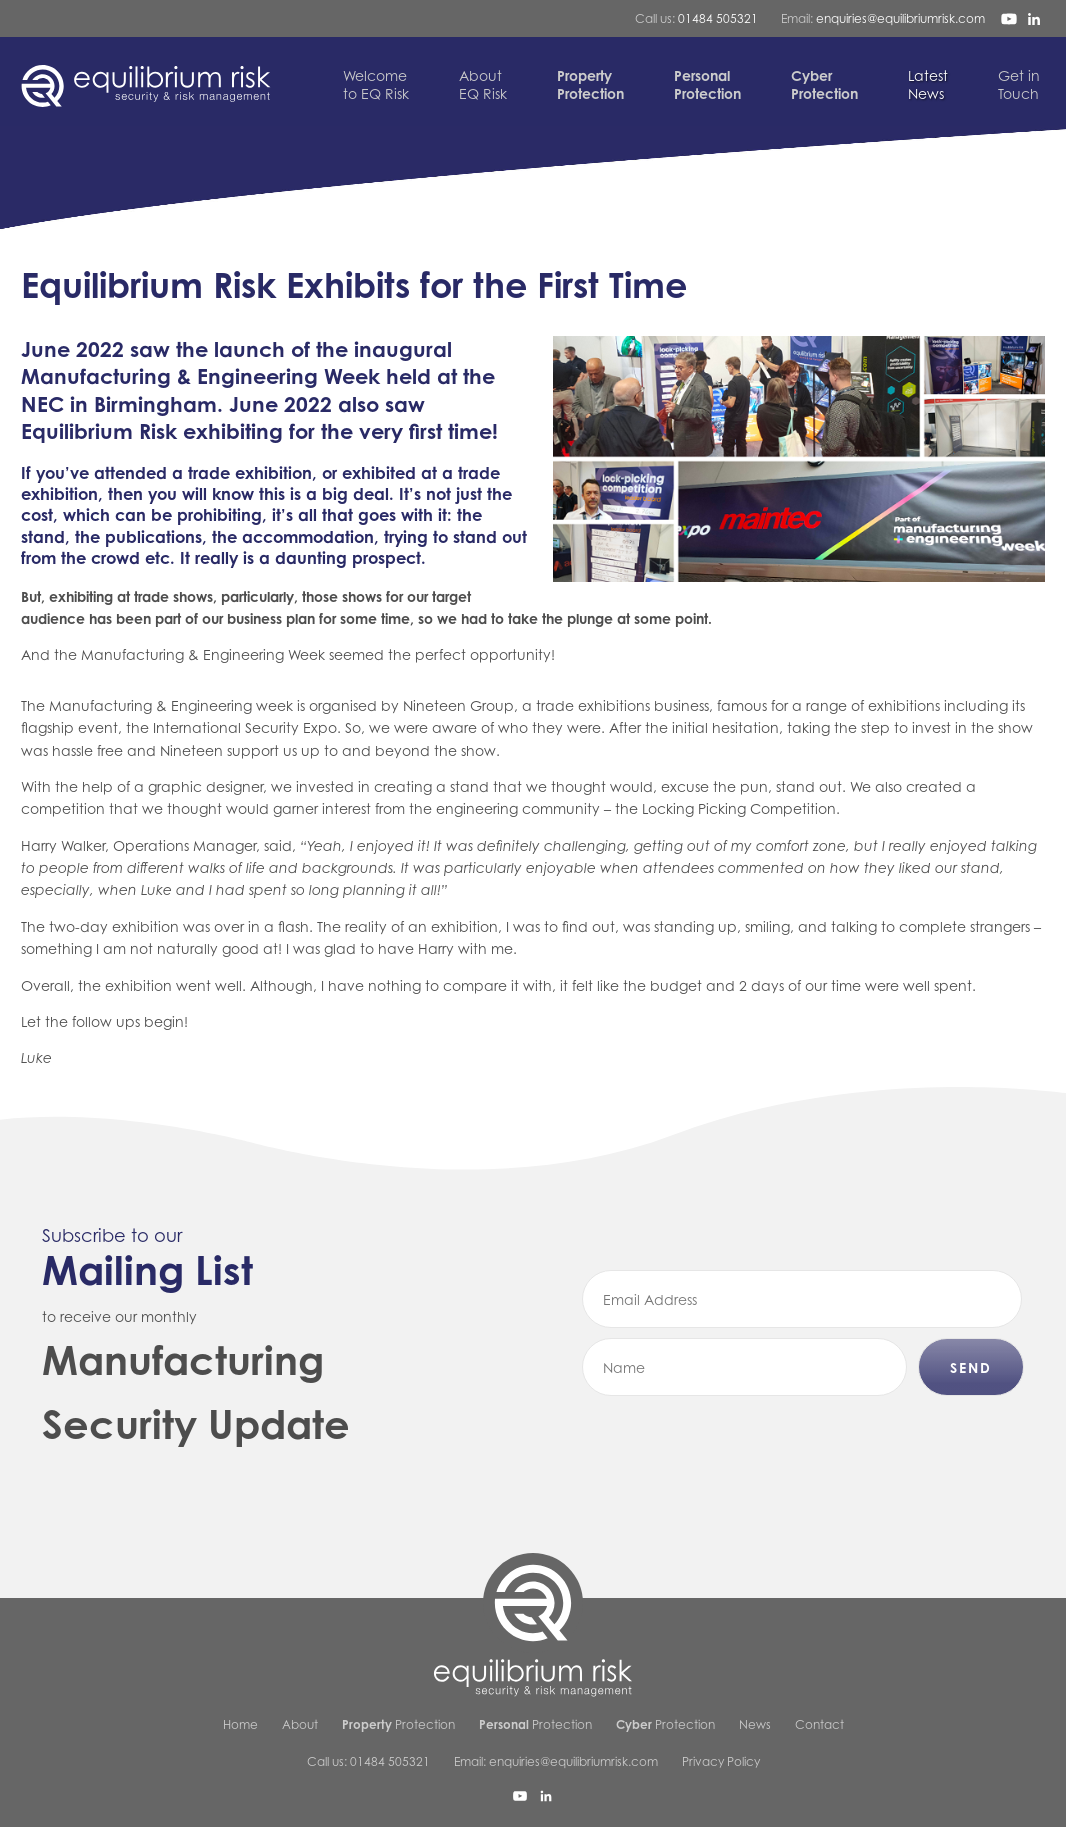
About (300, 1724)
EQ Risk (483, 84)
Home (240, 1724)
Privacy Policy (721, 1761)
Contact (819, 1724)
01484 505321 (718, 18)
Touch (1019, 84)
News (928, 84)
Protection (398, 1724)
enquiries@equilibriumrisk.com (900, 18)
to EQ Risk (376, 84)
